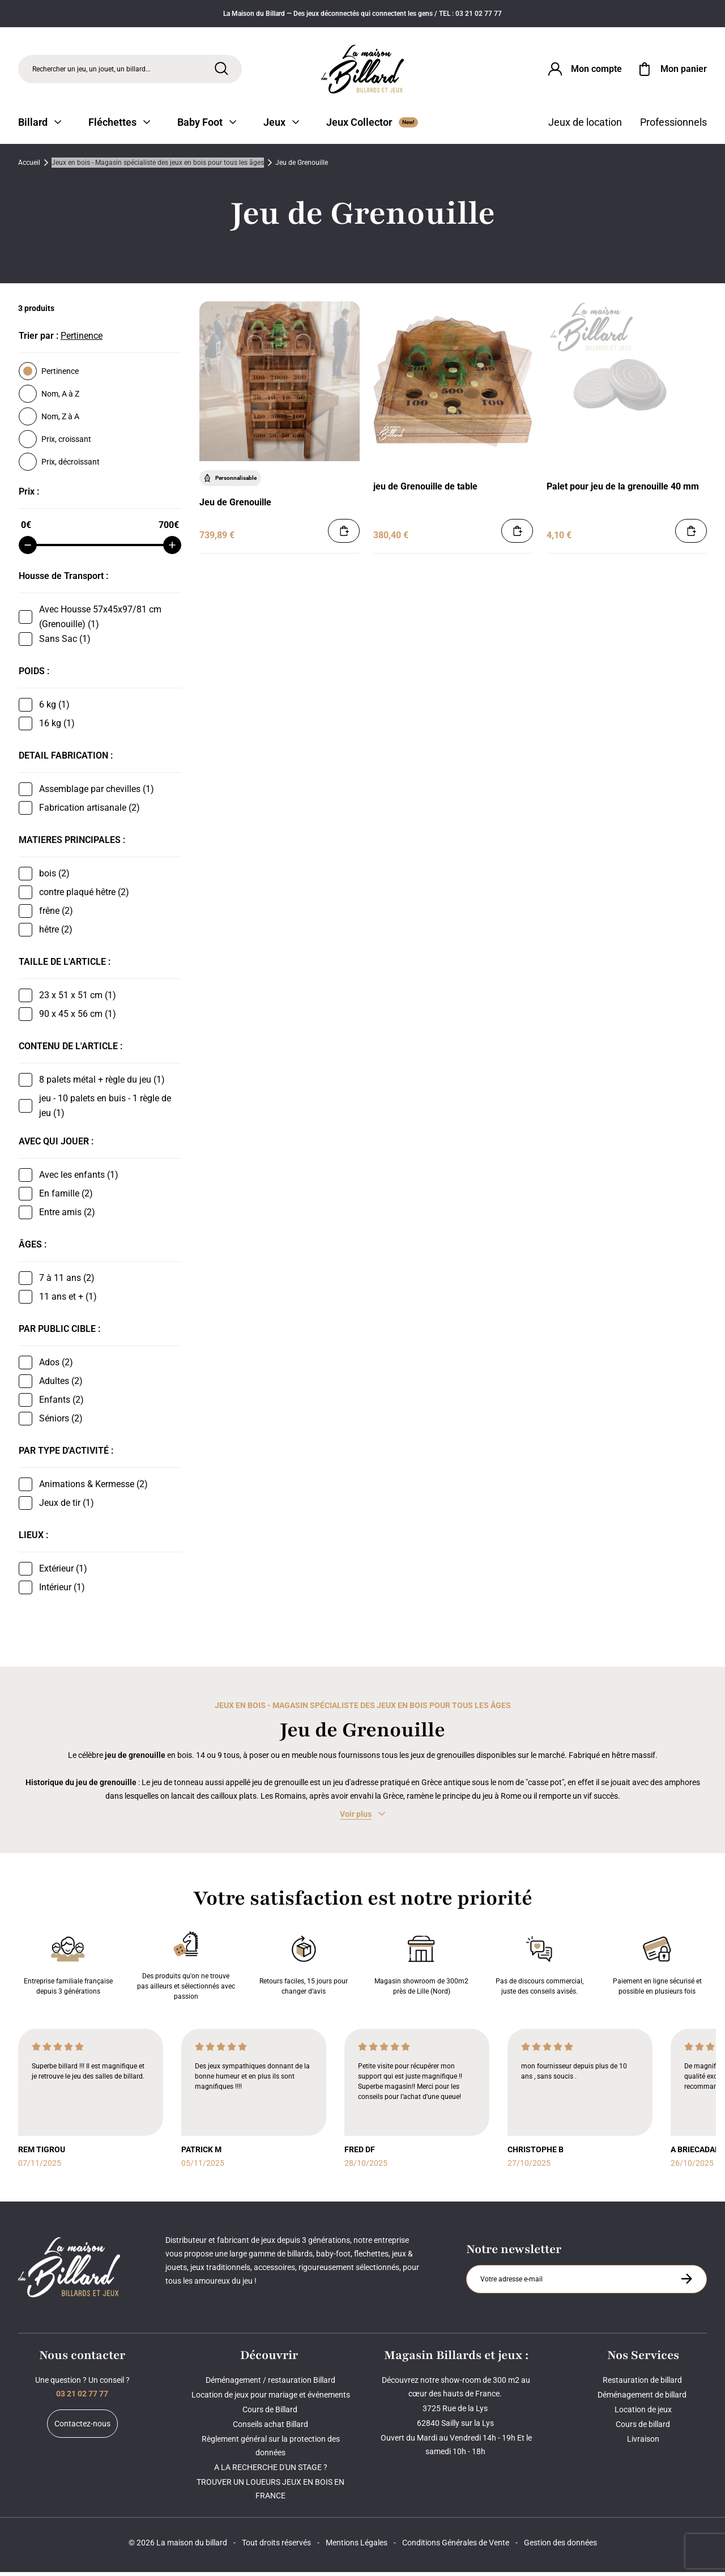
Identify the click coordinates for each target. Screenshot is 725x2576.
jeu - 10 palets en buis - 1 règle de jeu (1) (105, 1109)
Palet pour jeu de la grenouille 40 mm (623, 490)
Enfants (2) (61, 1403)
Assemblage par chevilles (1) (96, 792)
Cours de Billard (270, 2413)
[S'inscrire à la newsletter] (686, 2282)
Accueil (29, 167)
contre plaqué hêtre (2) (84, 896)
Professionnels (673, 126)
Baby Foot (206, 126)
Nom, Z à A (49, 420)
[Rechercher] (221, 69)
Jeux (281, 126)
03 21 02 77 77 (82, 2397)
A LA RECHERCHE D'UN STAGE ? (270, 2471)
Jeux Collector (372, 126)
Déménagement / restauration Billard (270, 2383)
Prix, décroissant (59, 466)
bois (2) (54, 877)
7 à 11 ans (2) (67, 1281)
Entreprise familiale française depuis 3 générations (68, 1967)
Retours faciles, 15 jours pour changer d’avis (303, 1967)
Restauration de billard (643, 2383)
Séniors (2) (61, 1422)
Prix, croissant (55, 443)
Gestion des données (560, 2546)
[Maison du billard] (363, 70)
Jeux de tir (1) (66, 1506)
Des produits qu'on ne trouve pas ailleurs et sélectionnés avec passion (186, 1967)
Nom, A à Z (49, 398)
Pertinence (49, 375)
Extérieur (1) (63, 1572)
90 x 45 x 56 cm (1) (77, 1017)
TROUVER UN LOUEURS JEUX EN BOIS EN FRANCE (270, 2492)
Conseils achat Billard (270, 2428)
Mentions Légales (356, 2546)
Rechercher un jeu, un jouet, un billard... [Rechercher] (91, 70)
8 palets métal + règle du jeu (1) (102, 1083)
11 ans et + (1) (68, 1300)
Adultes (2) (61, 1384)
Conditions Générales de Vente (455, 2546)
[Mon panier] (671, 70)
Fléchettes (119, 126)
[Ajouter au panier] (344, 535)
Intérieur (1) (62, 1591)
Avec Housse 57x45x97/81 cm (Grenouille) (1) (100, 620)
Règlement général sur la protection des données (271, 2449)
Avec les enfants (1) (78, 1178)
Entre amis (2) (67, 1216)
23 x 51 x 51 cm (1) (77, 999)
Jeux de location (585, 126)
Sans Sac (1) (65, 642)
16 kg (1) (57, 727)
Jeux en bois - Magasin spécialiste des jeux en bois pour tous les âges (158, 167)
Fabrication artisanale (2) (89, 811)
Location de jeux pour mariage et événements (270, 2398)
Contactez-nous (82, 2427)
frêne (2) (56, 914)
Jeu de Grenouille (235, 506)
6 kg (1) (54, 708)
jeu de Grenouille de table (425, 490)
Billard (39, 126)
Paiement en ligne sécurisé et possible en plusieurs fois (657, 1967)
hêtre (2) (55, 933)
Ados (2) (56, 1366)
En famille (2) (66, 1197)
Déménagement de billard (643, 2398)
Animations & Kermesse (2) (93, 1488)
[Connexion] (584, 70)
